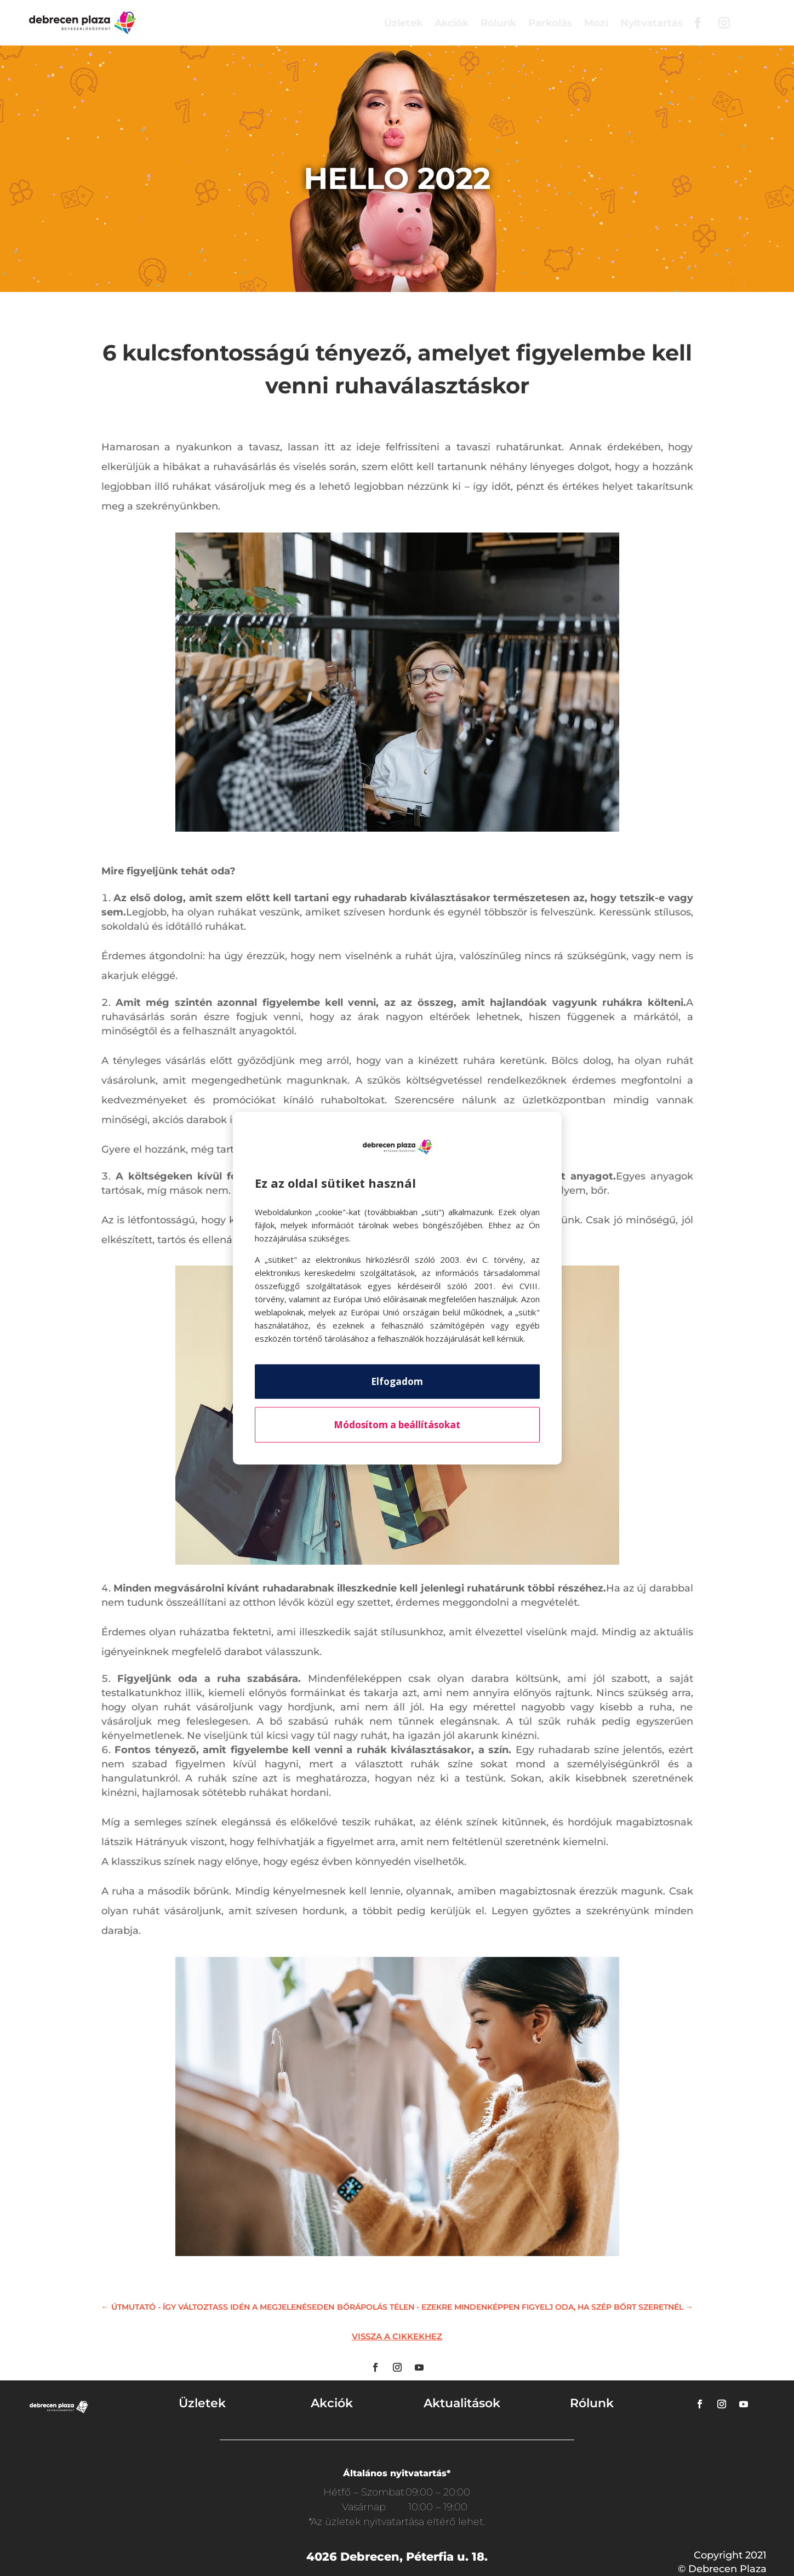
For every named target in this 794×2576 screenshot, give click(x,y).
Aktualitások (462, 2403)
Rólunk (498, 23)
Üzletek (403, 23)
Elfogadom (397, 1381)
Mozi (596, 23)
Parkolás (550, 23)
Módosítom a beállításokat (397, 1424)
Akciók (452, 23)
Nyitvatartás (651, 23)
